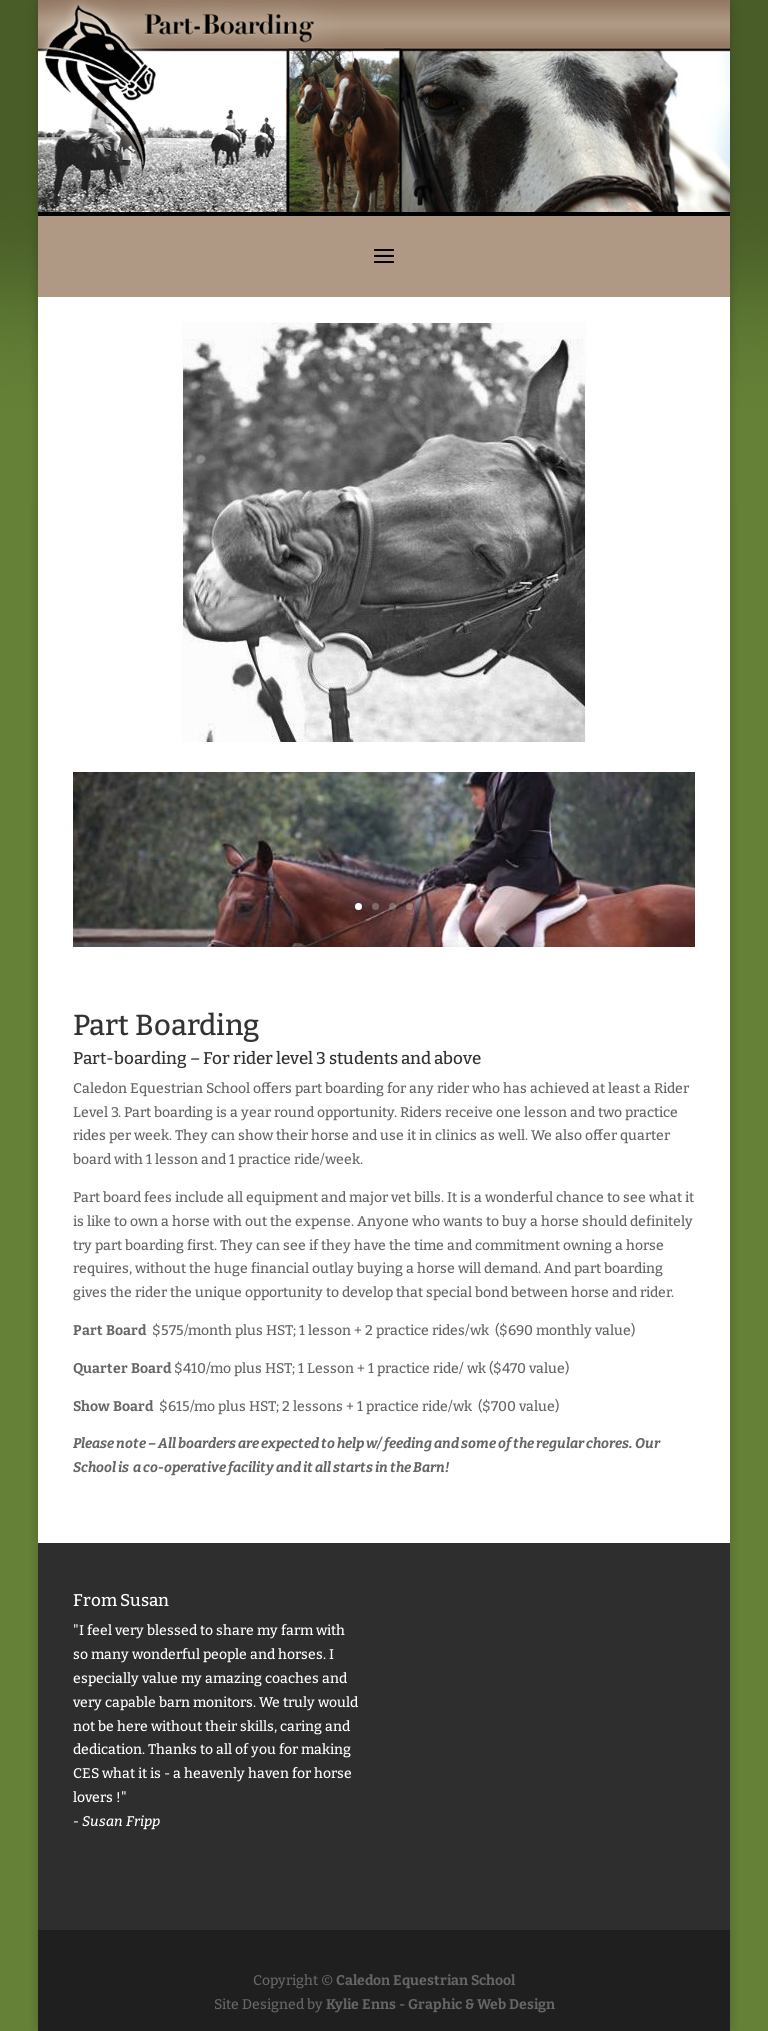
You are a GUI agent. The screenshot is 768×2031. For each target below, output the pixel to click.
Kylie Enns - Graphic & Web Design (440, 2004)
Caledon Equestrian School (425, 1980)
